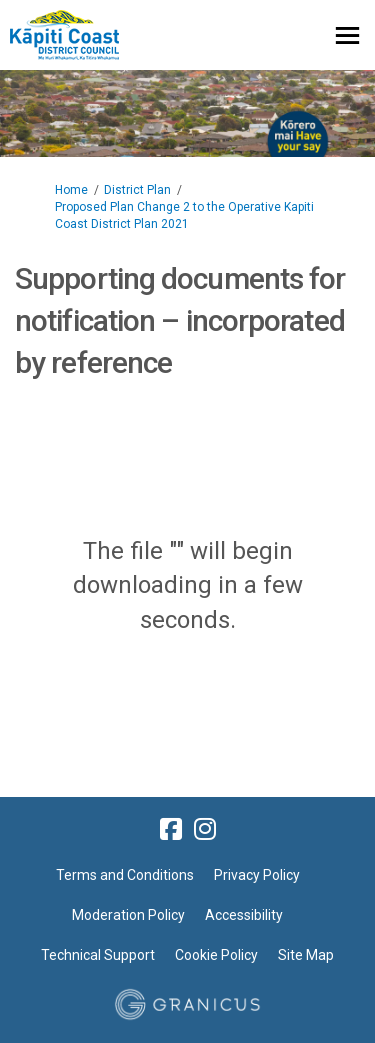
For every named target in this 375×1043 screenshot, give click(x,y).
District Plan (137, 190)
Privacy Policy (257, 875)
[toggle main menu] (347, 35)
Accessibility (244, 915)
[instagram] (205, 829)
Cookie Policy (216, 955)
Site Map (306, 955)
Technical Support (98, 955)
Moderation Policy (128, 915)
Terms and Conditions (125, 875)
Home (71, 190)
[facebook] (171, 829)
